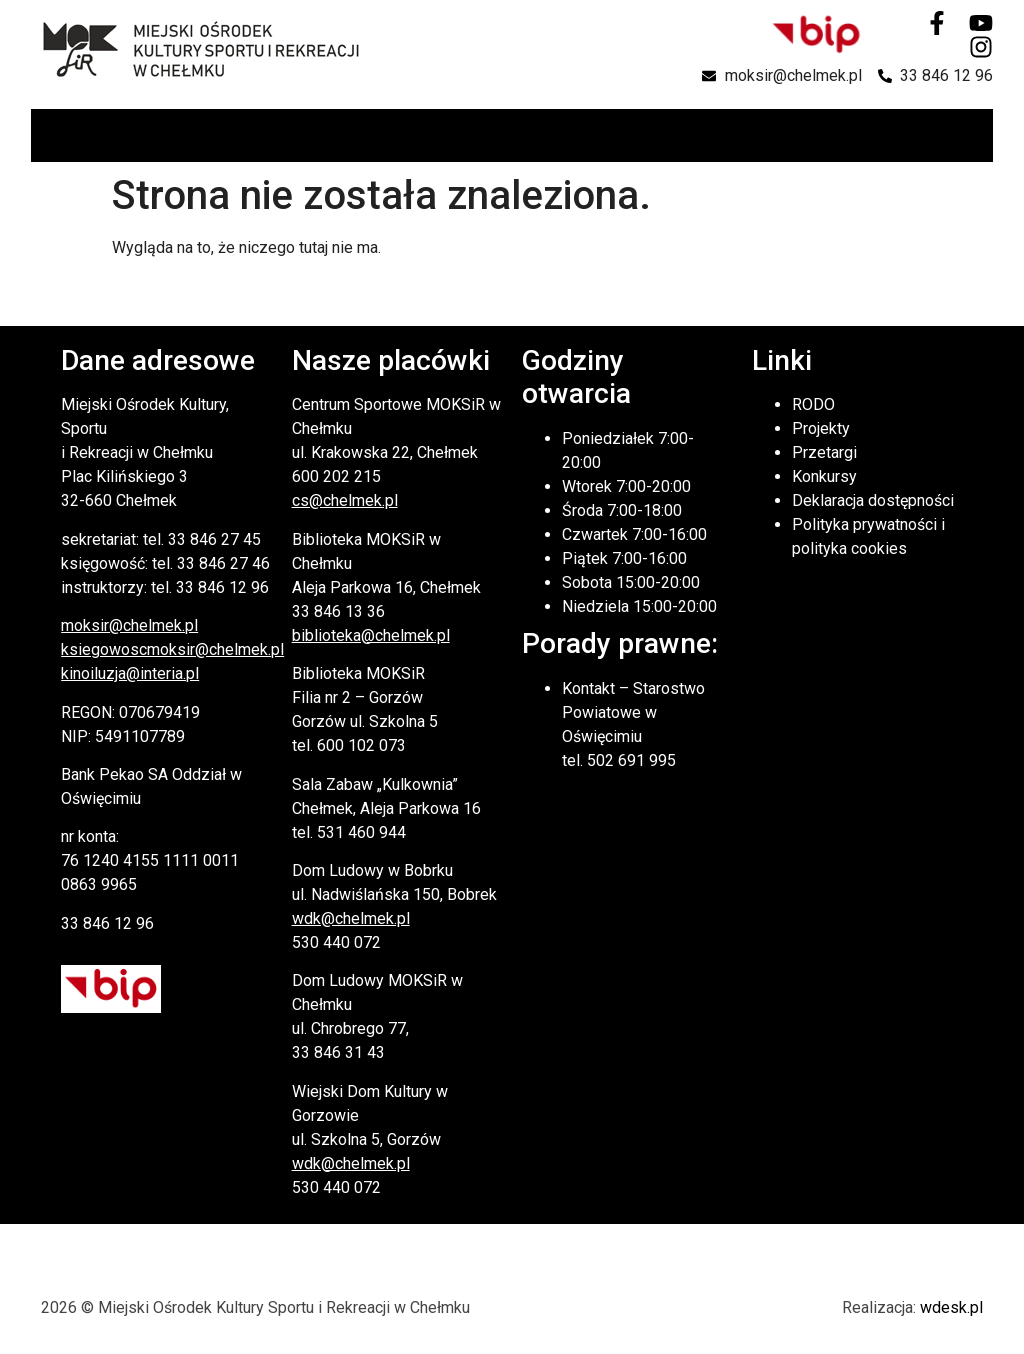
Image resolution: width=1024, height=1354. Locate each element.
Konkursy (824, 476)
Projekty (821, 428)
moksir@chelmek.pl (129, 625)
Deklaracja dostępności (873, 500)
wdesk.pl (951, 1307)
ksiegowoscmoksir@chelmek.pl (172, 649)
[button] (976, 135)
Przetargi (824, 452)
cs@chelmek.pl (345, 500)
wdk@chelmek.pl (351, 918)
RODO (813, 404)
